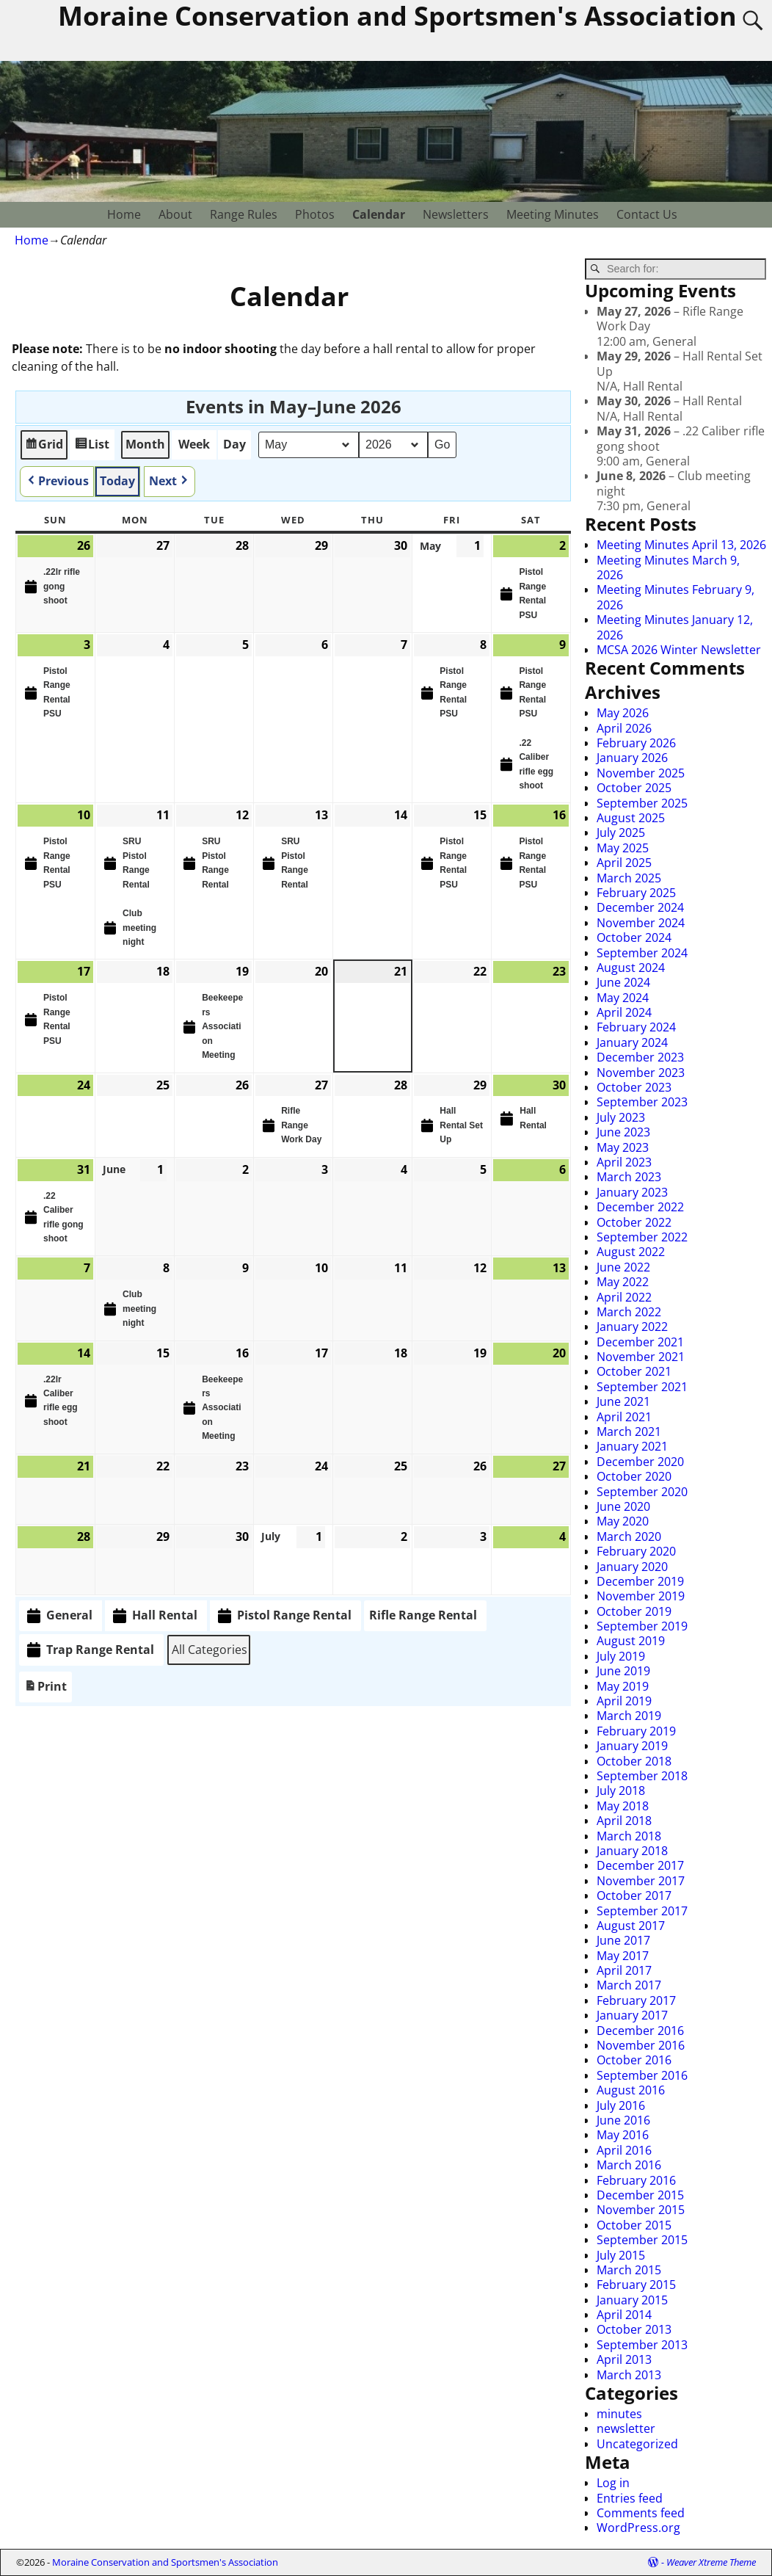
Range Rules (243, 214)
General (58, 1616)
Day (234, 444)
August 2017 (631, 1926)
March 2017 (629, 1985)
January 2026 (632, 758)
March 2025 (629, 878)
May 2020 (623, 1521)
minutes (619, 2414)
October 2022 (634, 1222)
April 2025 (624, 863)
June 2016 (623, 2120)
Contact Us (646, 214)
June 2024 (623, 982)
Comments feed (641, 2513)
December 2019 (640, 1581)
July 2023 (621, 1117)
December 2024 (640, 907)
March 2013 (629, 2375)
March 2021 (629, 1431)
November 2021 (641, 1357)
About (175, 214)
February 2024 (636, 1027)
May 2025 (623, 848)
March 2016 (629, 2165)
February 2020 (636, 1551)
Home (124, 214)
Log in (613, 2483)
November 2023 (641, 1072)
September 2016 (642, 2075)
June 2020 (623, 1506)
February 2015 (636, 2284)
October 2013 (634, 2329)
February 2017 (636, 2000)
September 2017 (642, 1911)
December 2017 (640, 1865)
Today (117, 481)
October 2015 (634, 2225)
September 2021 (642, 1387)
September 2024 (642, 953)
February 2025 (636, 893)
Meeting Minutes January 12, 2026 (675, 627)
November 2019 (641, 1596)
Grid (43, 447)
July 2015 (621, 2255)
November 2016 (641, 2045)
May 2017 (623, 1956)
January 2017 (632, 2015)
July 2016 (621, 2105)
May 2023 (623, 1147)
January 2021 (632, 1446)
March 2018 (629, 1836)
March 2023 (629, 1177)
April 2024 (624, 1012)
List (91, 447)
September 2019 (642, 1626)
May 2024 (623, 998)
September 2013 (642, 2345)
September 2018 (642, 1776)
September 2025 (642, 803)
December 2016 (640, 2030)
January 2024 (632, 1042)
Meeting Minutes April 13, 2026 (681, 545)
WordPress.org (638, 2527)
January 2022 (632, 1326)
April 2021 (624, 1417)
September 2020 (642, 1492)
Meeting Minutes (552, 214)
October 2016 (634, 2060)
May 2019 (623, 1686)
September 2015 (642, 2240)
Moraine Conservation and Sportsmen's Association (165, 2562)
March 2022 (629, 1312)
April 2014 (624, 2315)
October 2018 (634, 1761)
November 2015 (641, 2210)
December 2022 (640, 1207)
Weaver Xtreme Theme (711, 2562)
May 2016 (623, 2135)
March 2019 (629, 1716)
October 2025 (634, 788)
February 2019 (636, 1731)
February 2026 (636, 743)
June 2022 (623, 1267)
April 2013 (624, 2359)
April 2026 (624, 728)
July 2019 (621, 1656)
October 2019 (634, 1611)
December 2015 (640, 2195)
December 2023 (640, 1057)
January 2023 (632, 1192)
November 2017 (641, 1881)
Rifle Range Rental (423, 1615)
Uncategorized (637, 2444)
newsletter (626, 2428)
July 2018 (621, 1790)
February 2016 (636, 2180)
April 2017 (624, 1970)
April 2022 (624, 1297)
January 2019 (632, 1746)
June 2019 (623, 1671)
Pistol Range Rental (283, 1616)
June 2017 (623, 1940)
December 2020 (640, 1462)
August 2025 (631, 818)
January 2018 (632, 1851)
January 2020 (632, 1567)
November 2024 (641, 923)
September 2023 (642, 1102)
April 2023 (624, 1162)
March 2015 (629, 2270)
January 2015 (632, 2300)
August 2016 (631, 2090)
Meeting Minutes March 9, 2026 (668, 567)
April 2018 (624, 1821)
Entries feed (630, 2498)
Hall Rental (153, 1616)
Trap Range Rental (89, 1650)
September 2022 (642, 1237)
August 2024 (631, 967)
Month (145, 444)
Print (45, 1689)
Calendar (378, 214)
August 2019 (631, 1641)
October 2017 (634, 1895)
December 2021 (640, 1342)
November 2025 (641, 773)
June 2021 (623, 1401)
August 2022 (631, 1252)
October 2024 (634, 937)
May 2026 (623, 713)
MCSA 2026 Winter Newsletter (679, 650)
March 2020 (629, 1536)
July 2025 (621, 832)
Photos (315, 214)
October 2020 (634, 1476)
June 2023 (623, 1132)
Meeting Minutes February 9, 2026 (675, 596)
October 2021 (634, 1371)
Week (194, 444)
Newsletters (456, 214)
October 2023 (634, 1087)
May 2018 (623, 1806)
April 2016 (624, 2150)
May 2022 (623, 1282)
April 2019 (624, 1701)
